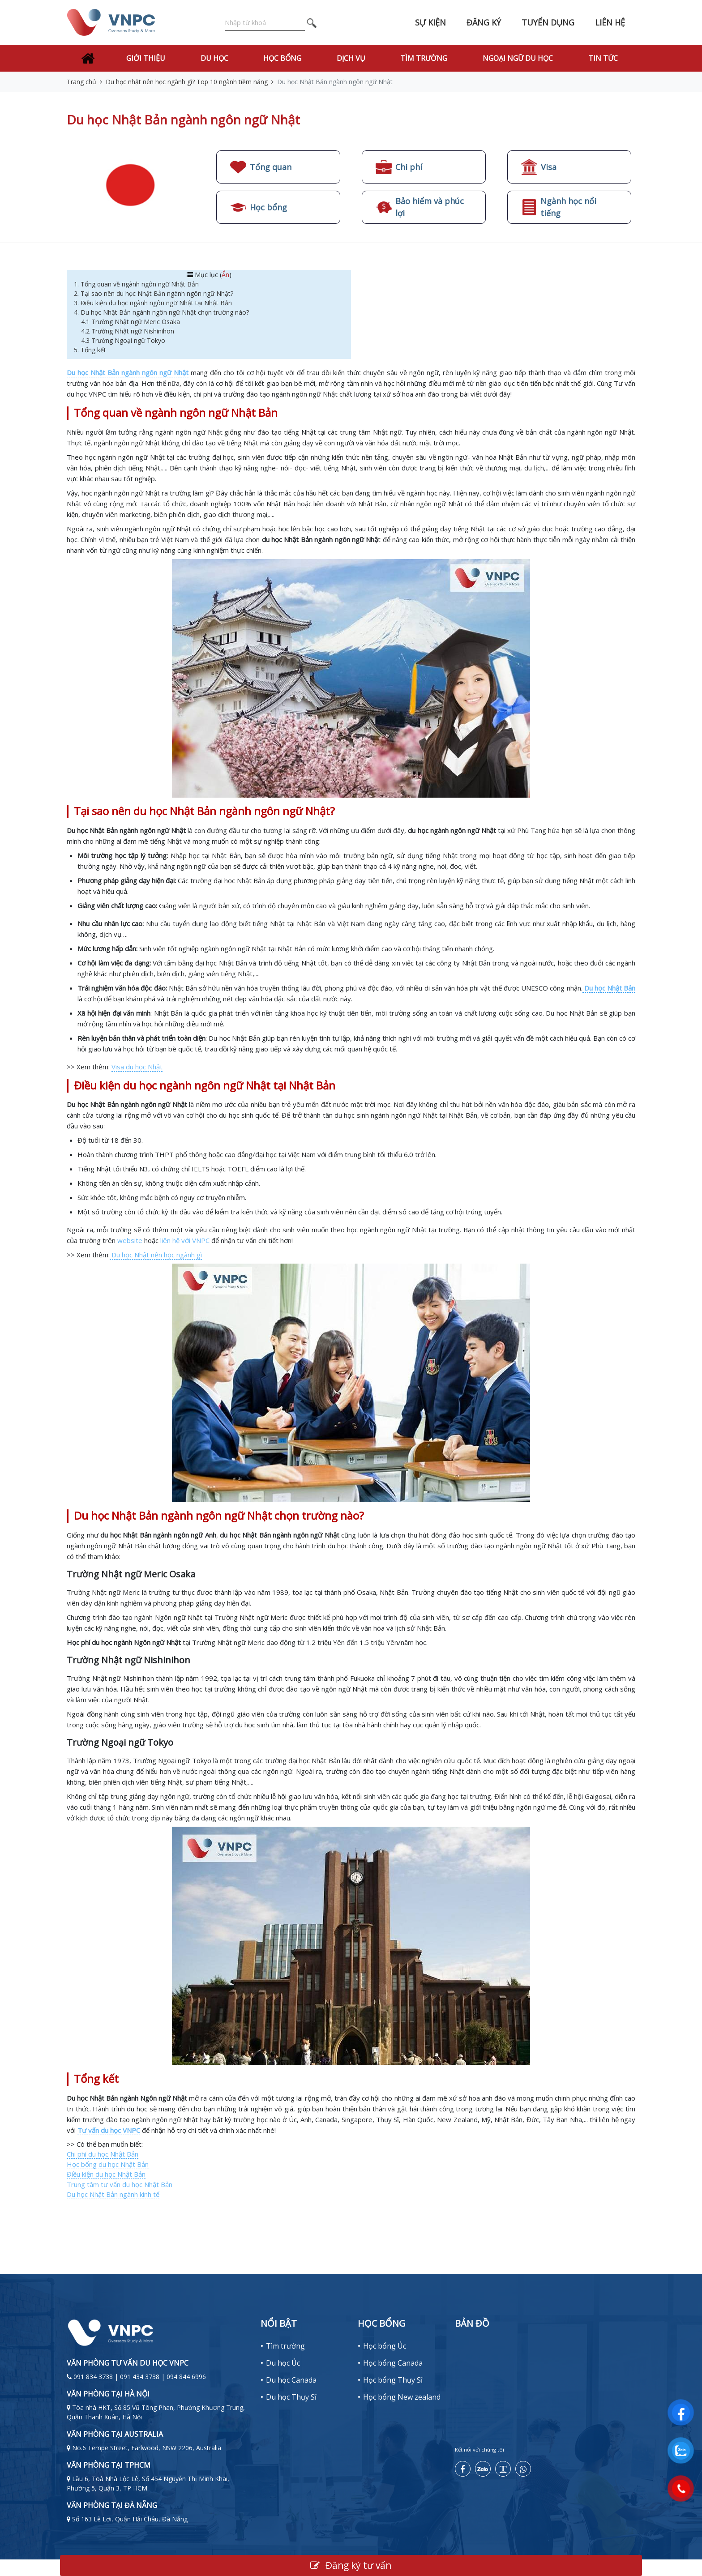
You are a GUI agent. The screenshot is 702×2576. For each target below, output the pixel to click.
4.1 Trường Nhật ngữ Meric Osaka (130, 321)
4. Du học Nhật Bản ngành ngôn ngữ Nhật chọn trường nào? (163, 312)
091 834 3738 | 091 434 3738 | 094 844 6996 (139, 2376)
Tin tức (603, 58)
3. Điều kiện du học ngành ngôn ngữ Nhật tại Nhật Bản (154, 303)
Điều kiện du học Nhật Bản (106, 2174)
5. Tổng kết (90, 350)
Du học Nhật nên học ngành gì (156, 1254)
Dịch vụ (351, 58)
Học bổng (282, 58)
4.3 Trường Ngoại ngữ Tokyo (123, 340)
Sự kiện (430, 22)
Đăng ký (484, 22)
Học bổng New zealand (402, 2397)
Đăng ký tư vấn (350, 2565)
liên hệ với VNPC (184, 1240)
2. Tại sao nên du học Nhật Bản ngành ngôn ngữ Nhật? (154, 293)
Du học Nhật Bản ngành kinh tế (113, 2194)
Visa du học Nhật (137, 1066)
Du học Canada (291, 2380)
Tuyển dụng (548, 22)
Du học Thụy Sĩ (291, 2397)
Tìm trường (423, 58)
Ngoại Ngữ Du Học (518, 58)
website (129, 1240)
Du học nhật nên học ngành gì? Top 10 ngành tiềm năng (187, 81)
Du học (214, 58)
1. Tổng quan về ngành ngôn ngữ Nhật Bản (137, 284)
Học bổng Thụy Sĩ (393, 2380)
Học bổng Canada (393, 2363)
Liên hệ (610, 22)
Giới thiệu (145, 58)
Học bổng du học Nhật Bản (108, 2164)
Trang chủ (81, 81)
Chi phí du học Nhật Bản (102, 2153)
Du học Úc (283, 2363)
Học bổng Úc (384, 2346)
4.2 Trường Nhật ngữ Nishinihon (128, 331)
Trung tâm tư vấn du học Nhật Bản (119, 2184)
